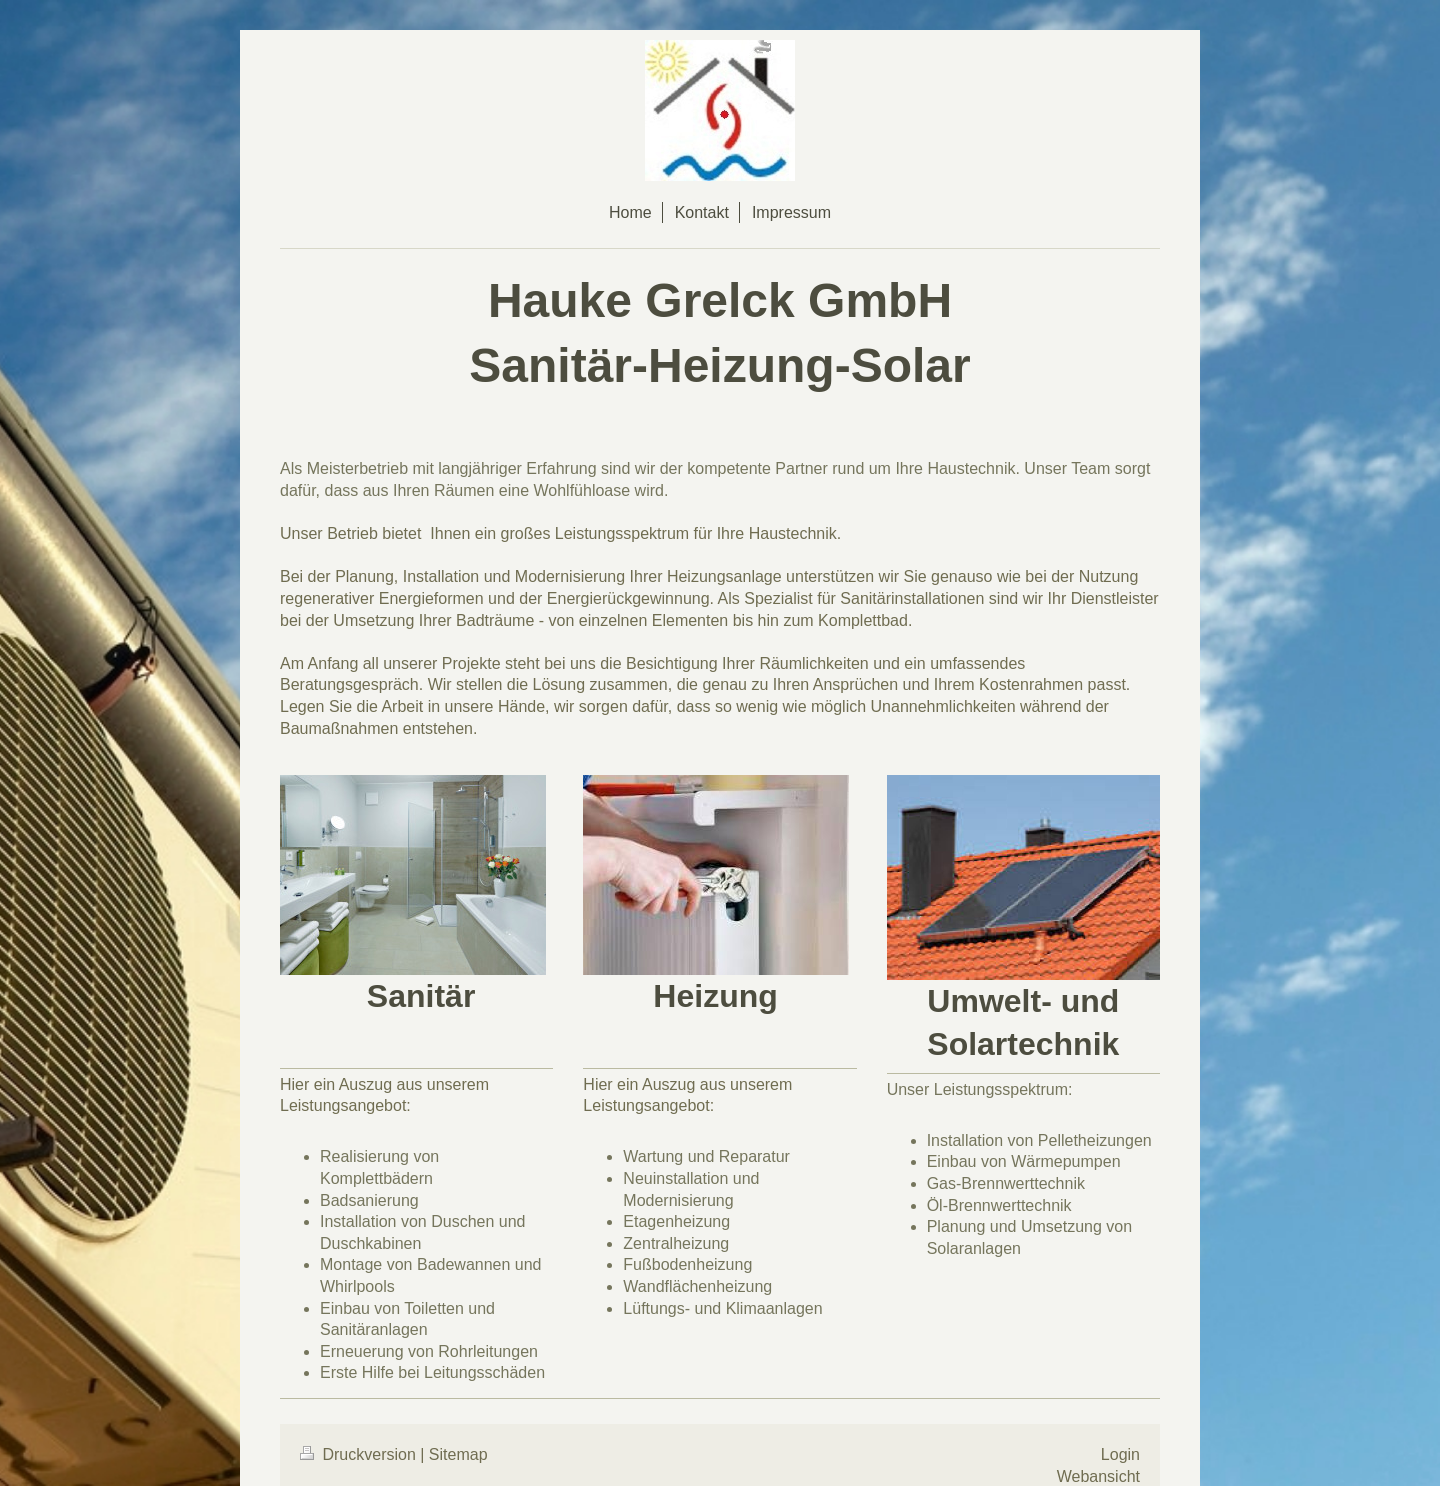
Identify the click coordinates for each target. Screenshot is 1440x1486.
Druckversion (360, 1454)
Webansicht (1098, 1476)
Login (1120, 1454)
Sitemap (458, 1454)
